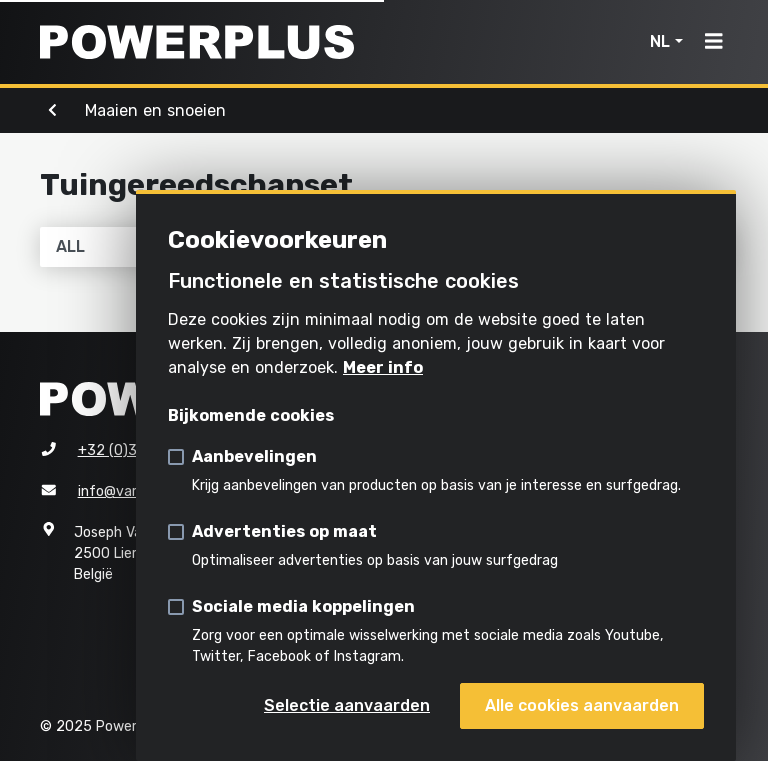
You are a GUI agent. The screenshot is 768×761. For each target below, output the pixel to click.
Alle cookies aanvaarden (582, 705)
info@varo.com (127, 491)
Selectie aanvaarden (347, 705)
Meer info (383, 367)
